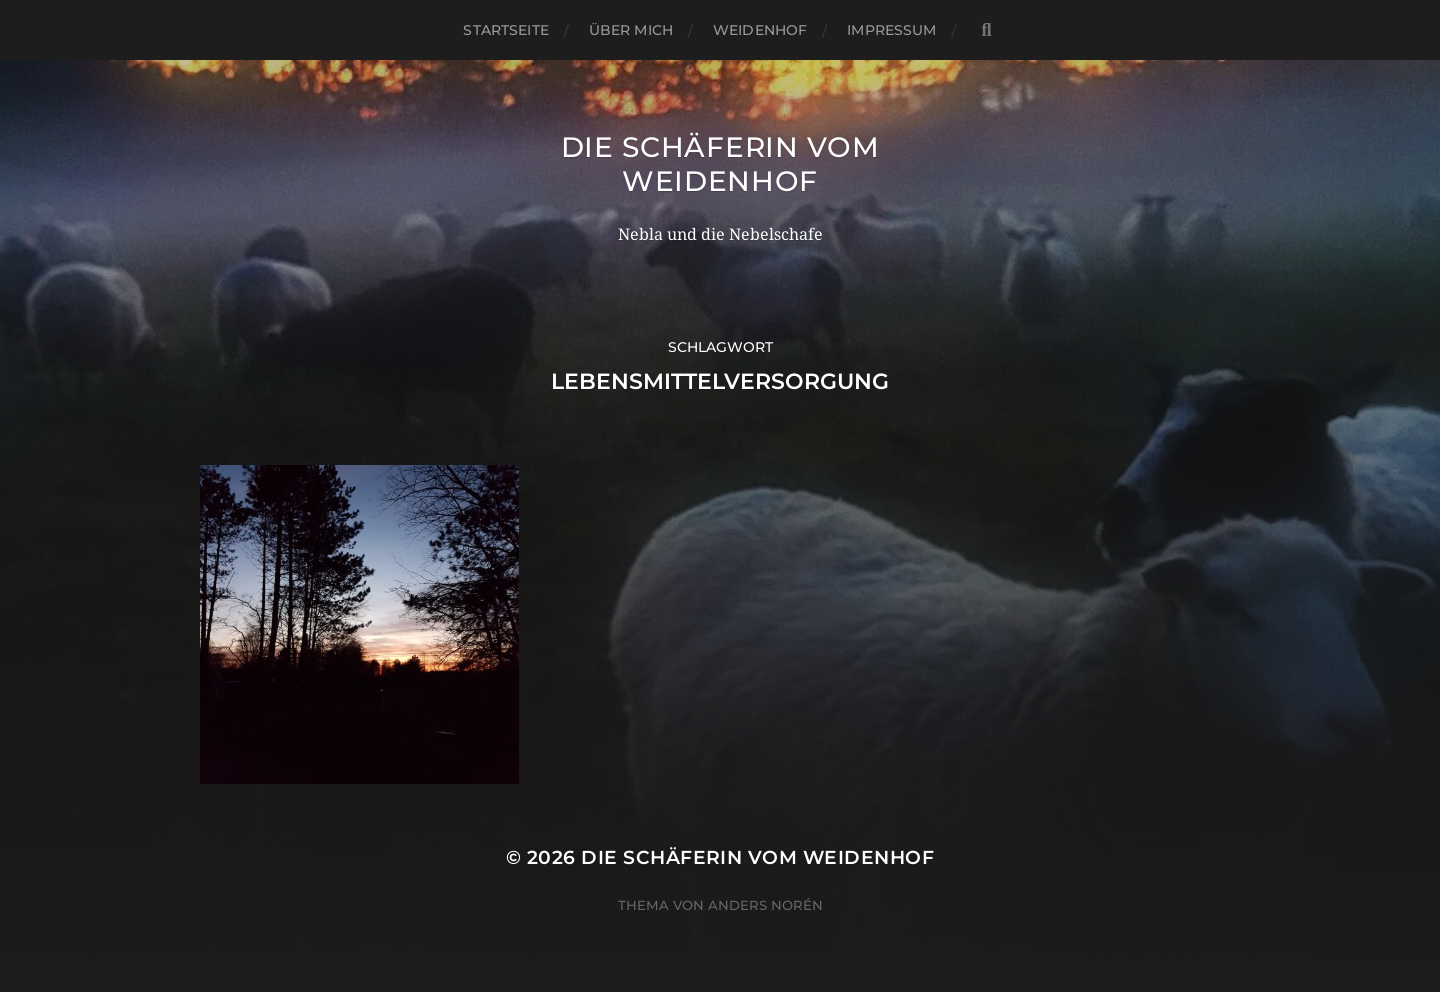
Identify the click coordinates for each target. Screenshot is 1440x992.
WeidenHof (760, 30)
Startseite (505, 30)
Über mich (631, 30)
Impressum (891, 30)
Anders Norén (765, 905)
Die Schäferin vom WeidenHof (720, 164)
